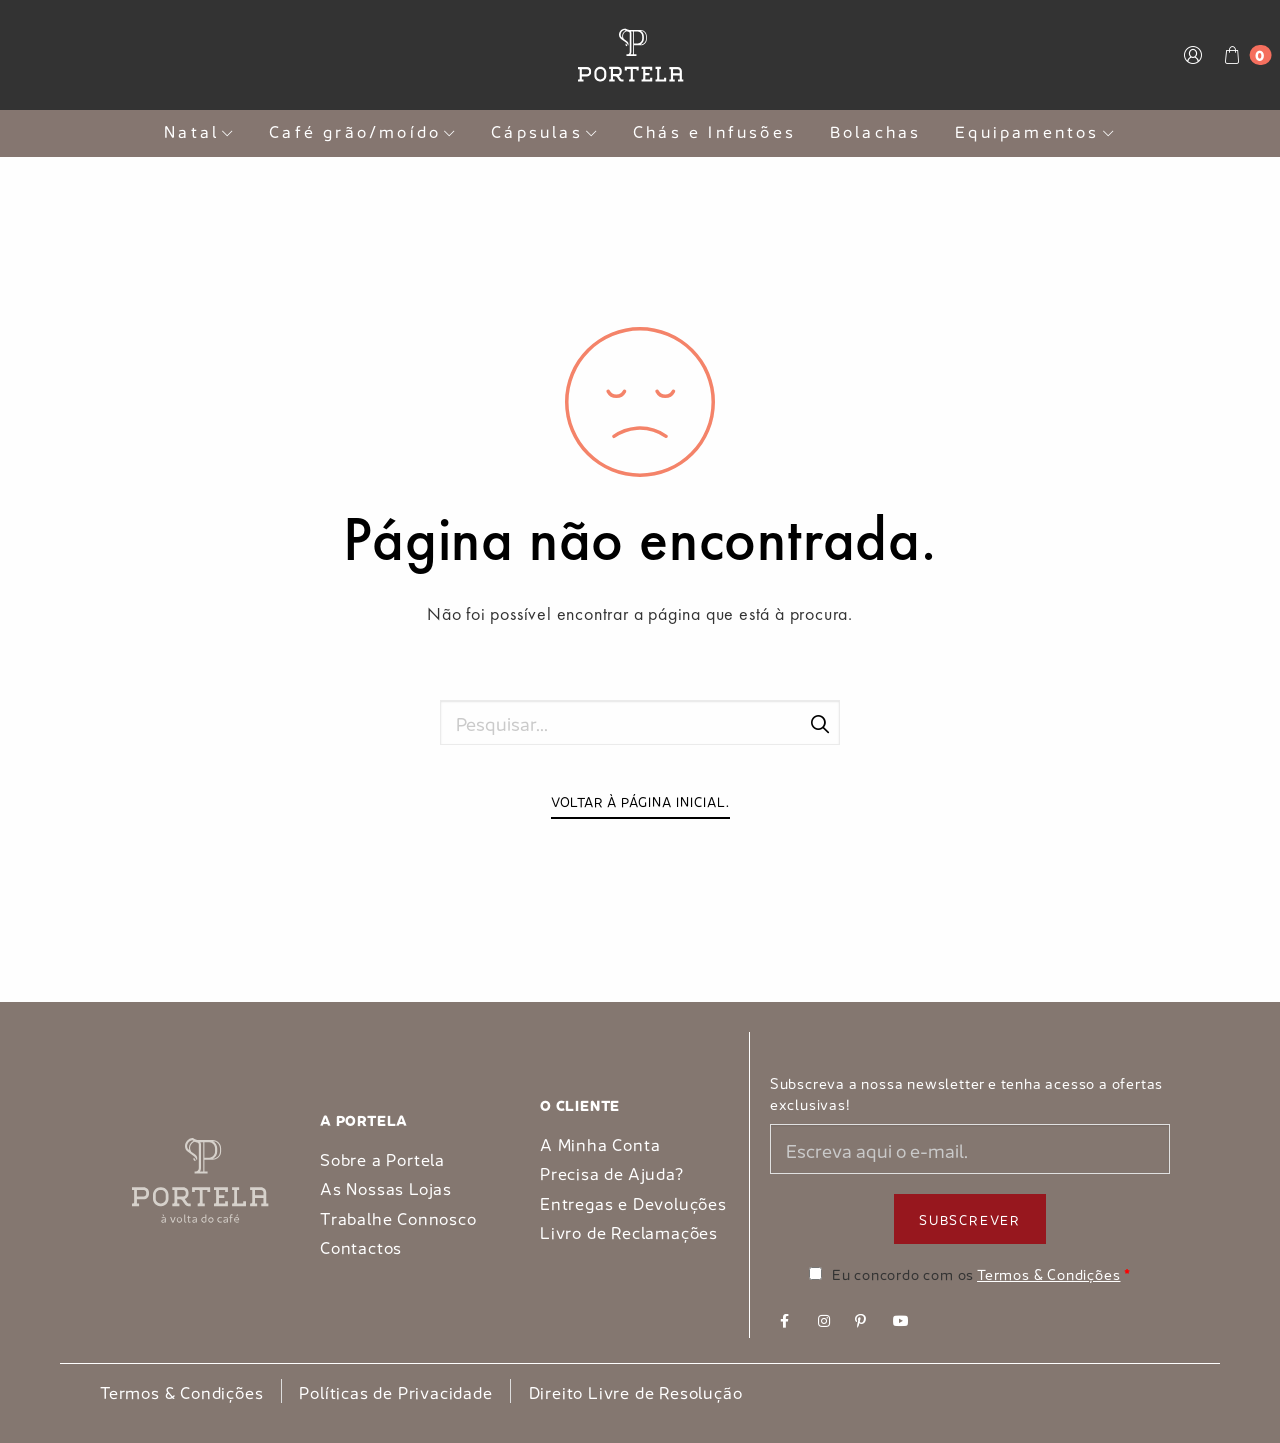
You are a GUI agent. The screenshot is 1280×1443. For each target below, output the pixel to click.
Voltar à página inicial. (640, 800)
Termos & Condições (1048, 1273)
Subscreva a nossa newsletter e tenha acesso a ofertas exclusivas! (966, 1093)
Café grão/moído (363, 130)
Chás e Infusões (714, 130)
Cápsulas (545, 130)
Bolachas (876, 130)
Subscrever (970, 1218)
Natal (199, 130)
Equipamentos (1035, 130)
